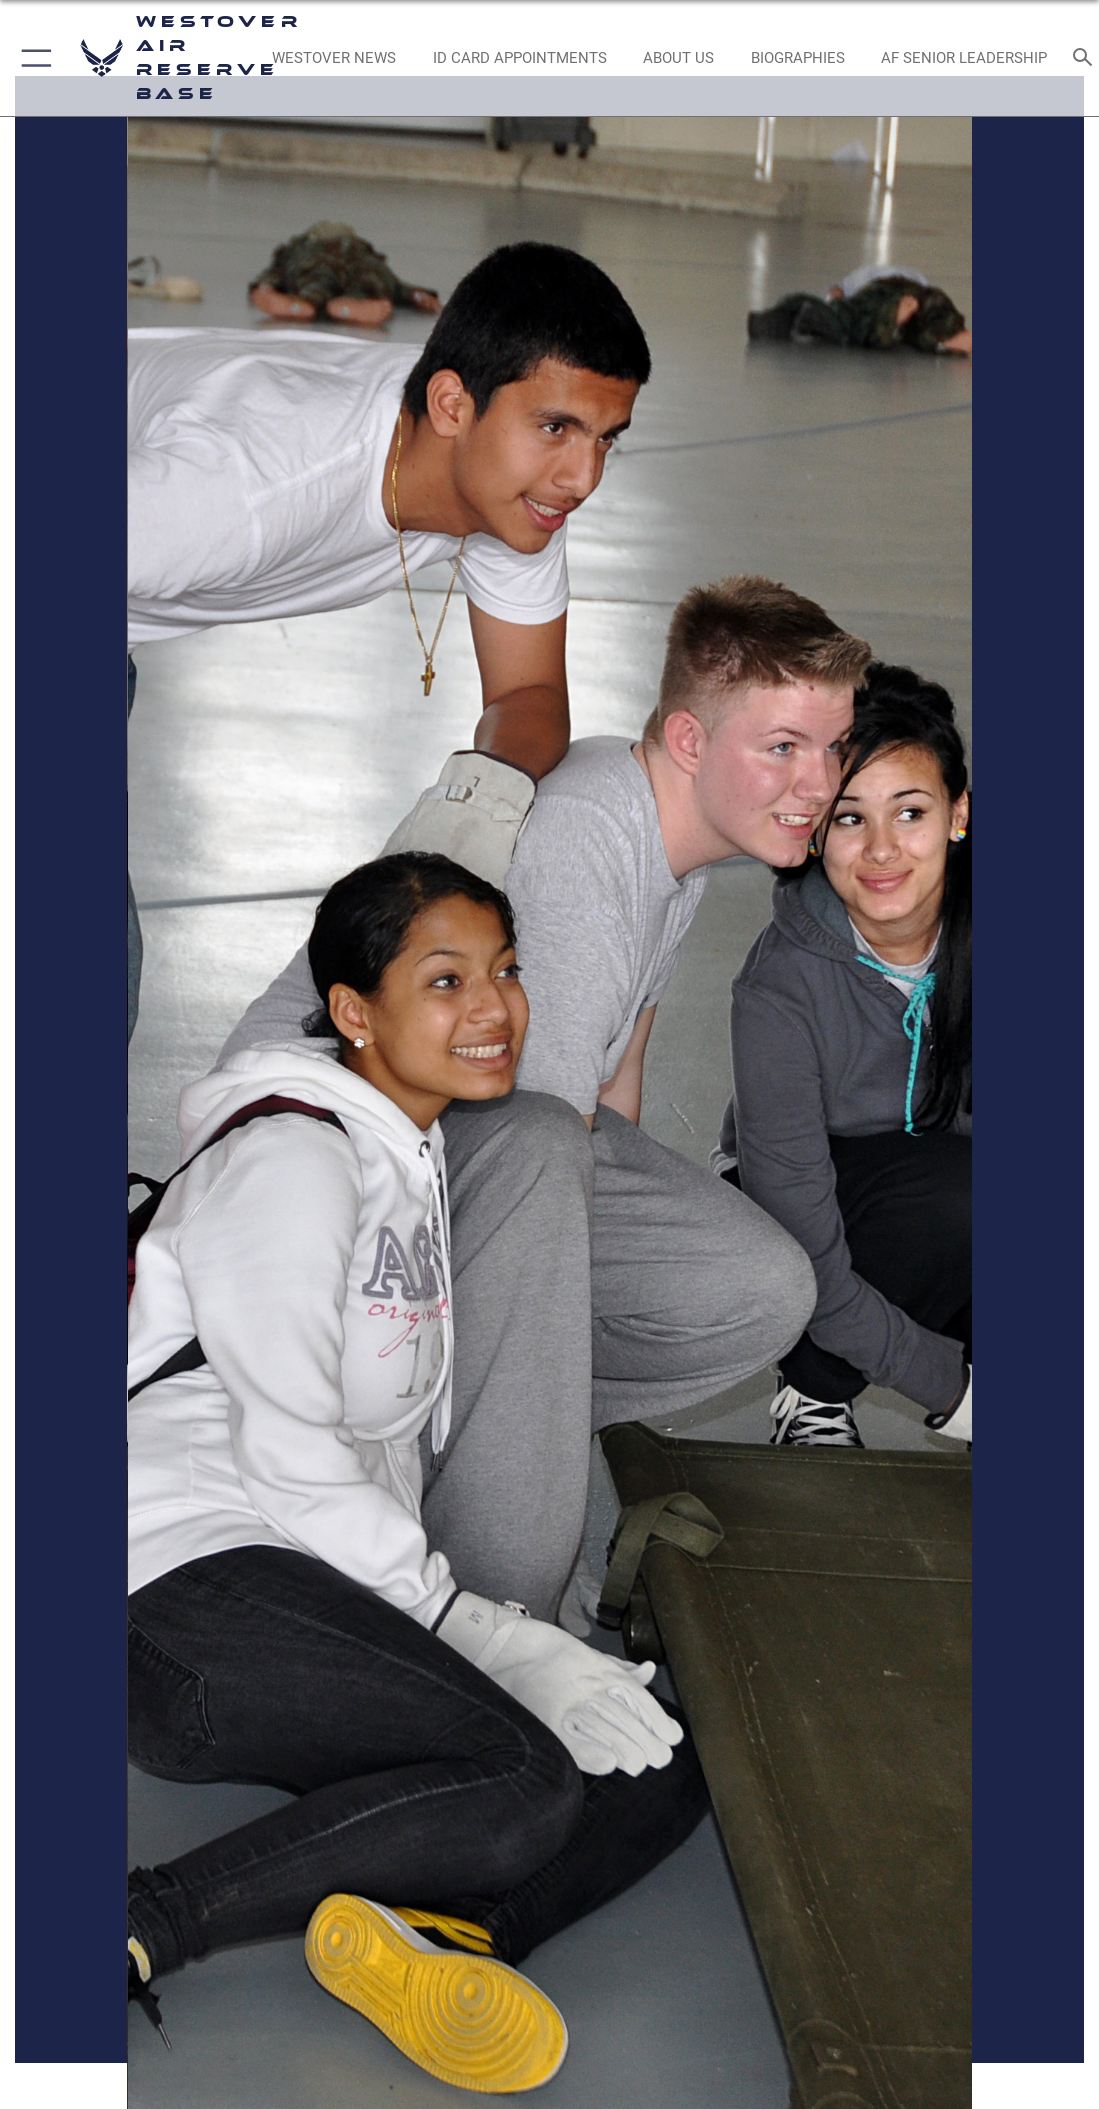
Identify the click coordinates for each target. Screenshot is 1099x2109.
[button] (32, 58)
